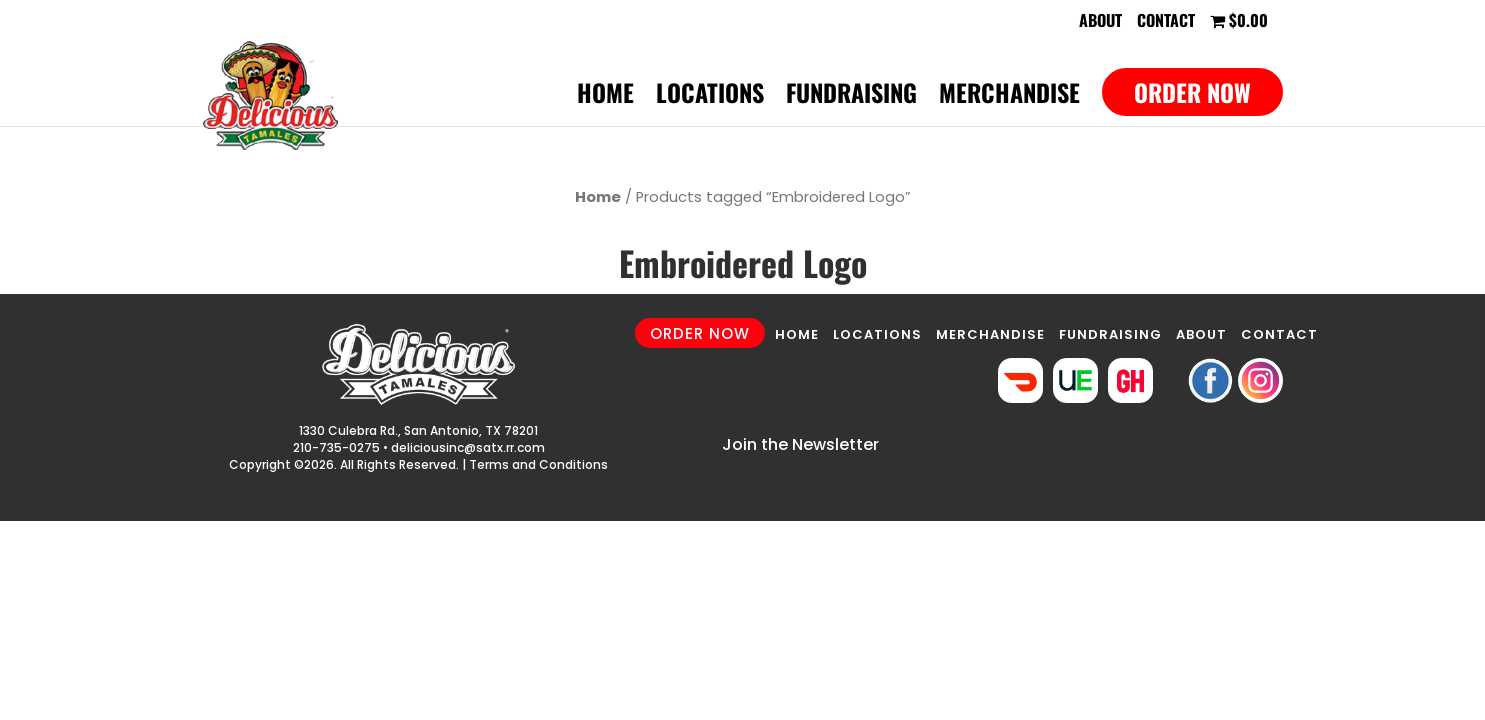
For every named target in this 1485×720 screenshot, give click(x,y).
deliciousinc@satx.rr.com (468, 447)
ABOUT (1201, 334)
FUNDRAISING (1110, 334)
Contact (1166, 22)
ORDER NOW (700, 333)
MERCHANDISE (990, 334)
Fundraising (851, 97)
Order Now (1192, 92)
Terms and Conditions (538, 464)
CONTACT (1279, 334)
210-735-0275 (336, 447)
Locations (710, 97)
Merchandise (1009, 97)
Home (605, 97)
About (1100, 22)
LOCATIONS (877, 334)
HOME (797, 334)
